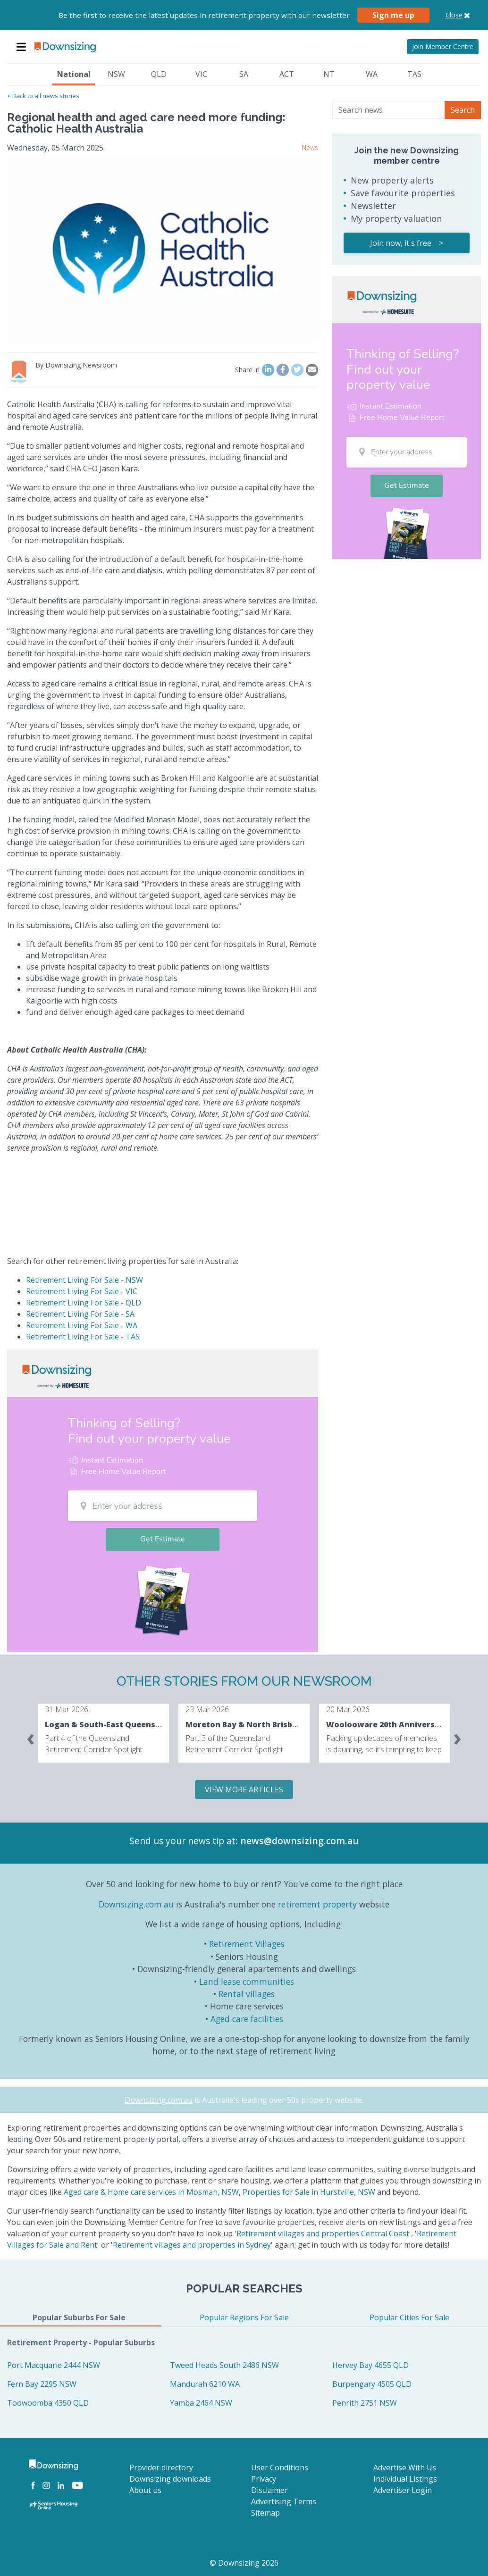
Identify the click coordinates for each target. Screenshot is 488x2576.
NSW (116, 74)
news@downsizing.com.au (299, 1840)
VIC (201, 74)
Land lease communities (246, 1981)
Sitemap (265, 2513)
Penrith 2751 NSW (364, 2403)
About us (145, 2490)
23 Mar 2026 (207, 1709)
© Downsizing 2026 (244, 2563)
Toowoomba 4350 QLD (48, 2403)
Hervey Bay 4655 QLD (370, 2365)
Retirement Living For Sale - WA (81, 1325)
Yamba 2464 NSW (201, 2403)
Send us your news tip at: (183, 1840)
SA (243, 74)
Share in (247, 369)
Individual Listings (405, 2479)
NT (329, 74)
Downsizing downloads (170, 2479)
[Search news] (388, 110)
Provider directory (161, 2467)
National (74, 74)
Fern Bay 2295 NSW (41, 2384)
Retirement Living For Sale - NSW (84, 1280)
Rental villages (247, 1993)
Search (463, 110)
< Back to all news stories (43, 96)
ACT (286, 74)
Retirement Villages (247, 1943)
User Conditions (279, 2467)
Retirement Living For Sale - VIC (81, 1291)
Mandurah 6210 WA (205, 2384)
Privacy (263, 2479)
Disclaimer (269, 2490)
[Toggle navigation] (21, 46)
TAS (414, 74)
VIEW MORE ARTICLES (244, 1789)
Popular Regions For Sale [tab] (244, 2317)
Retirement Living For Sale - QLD (83, 1302)
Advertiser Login (402, 2490)
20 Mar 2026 (348, 1709)
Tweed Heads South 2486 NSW (224, 2365)
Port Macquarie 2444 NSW (53, 2365)
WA (372, 74)
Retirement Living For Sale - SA (80, 1314)
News (310, 147)
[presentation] (30, 1737)
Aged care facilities (246, 2018)
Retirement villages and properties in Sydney (192, 2245)
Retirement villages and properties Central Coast (322, 2233)
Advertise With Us (404, 2467)
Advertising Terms (283, 2501)
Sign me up (393, 15)
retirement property (317, 1904)
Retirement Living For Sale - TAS (83, 1336)
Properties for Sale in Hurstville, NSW (309, 2192)
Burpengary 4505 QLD (372, 2384)
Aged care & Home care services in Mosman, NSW (151, 2192)
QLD (159, 74)
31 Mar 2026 (66, 1709)
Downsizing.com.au (136, 1904)
